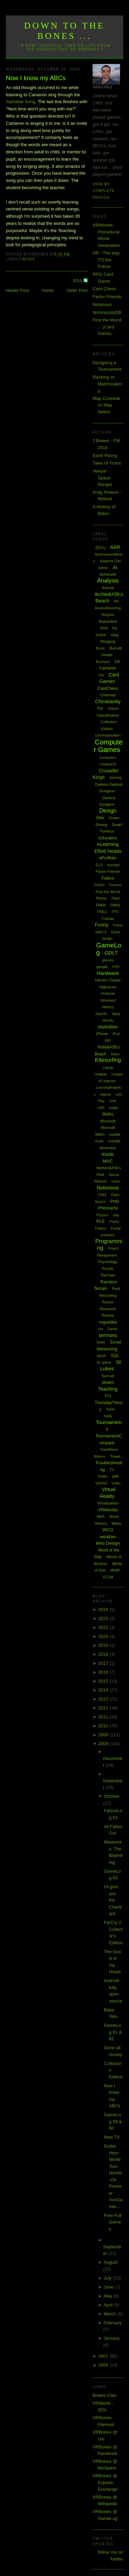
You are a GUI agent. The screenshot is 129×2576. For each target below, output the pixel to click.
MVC (108, 1161)
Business (103, 662)
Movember (108, 1148)
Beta (104, 628)
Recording (107, 1295)
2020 (104, 1636)
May (108, 2295)
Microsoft (108, 1121)
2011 (104, 1716)
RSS (78, 280)
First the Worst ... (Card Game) (107, 326)
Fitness (101, 898)
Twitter (102, 1476)
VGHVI (101, 1483)
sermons (108, 1335)
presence (108, 1235)
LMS (101, 1108)
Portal (116, 1228)
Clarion (113, 708)
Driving (101, 825)
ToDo (110, 1409)
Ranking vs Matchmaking (107, 383)
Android (108, 588)
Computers (107, 758)
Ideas (116, 1014)
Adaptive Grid (110, 561)
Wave (116, 1523)
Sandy (112, 1329)
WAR (101, 1517)
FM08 (101, 905)
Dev (100, 817)
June (109, 2287)
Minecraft (108, 1128)
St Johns (104, 1362)
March (110, 2313)
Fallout (108, 878)
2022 (104, 1627)
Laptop (108, 1067)
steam (108, 1382)
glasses (108, 960)
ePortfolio (108, 858)
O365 (102, 1195)
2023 (104, 1618)
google (102, 967)
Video (116, 1483)
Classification (108, 715)
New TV (112, 2137)
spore (101, 1356)
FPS (115, 912)
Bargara (108, 615)
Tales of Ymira (107, 463)
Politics (100, 1228)
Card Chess (104, 288)
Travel (115, 1456)
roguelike (108, 1322)
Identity (107, 1020)
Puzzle (108, 1269)
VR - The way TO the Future (106, 259)
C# (117, 661)
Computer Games (108, 746)
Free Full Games (112, 2222)
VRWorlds (108, 1509)
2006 (104, 2365)
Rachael (108, 1275)
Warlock (101, 1523)
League (100, 1074)
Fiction (99, 885)
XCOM (108, 1577)
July (108, 2278)
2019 (104, 1645)
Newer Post (17, 290)
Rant (116, 1288)
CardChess (108, 688)
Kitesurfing (108, 1060)
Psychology (107, 1262)
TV (111, 1470)
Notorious (102, 304)
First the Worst (108, 892)
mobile (114, 1134)
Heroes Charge (108, 980)
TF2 (108, 1396)
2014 (104, 1690)
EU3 (99, 865)
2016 (104, 1672)
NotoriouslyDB (107, 312)
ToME (108, 1416)
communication (108, 735)
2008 (104, 1743)
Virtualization (108, 1503)
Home (48, 290)
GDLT (111, 953)
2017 (104, 1663)
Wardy (114, 1517)
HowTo (101, 1014)
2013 (104, 1699)
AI (115, 567)
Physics (102, 1215)
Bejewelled (108, 621)
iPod (115, 1034)
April (109, 2304)
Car (101, 675)
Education (108, 838)
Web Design (108, 1543)
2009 (104, 1734)
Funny (101, 924)
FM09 (115, 905)
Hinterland (108, 1000)
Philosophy (108, 1208)
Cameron (107, 668)
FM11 (102, 912)
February (112, 2322)
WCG (108, 1529)
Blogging (107, 641)
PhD (114, 1201)
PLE (100, 1221)
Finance (115, 885)
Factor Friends (107, 296)
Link (112, 1101)
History (108, 1007)
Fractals (108, 919)
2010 (104, 1725)
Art (116, 601)
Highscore (108, 987)
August (110, 2262)
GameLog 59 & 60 (113, 2121)
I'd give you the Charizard (113, 1900)
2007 (104, 2356)
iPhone (102, 1034)
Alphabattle (108, 574)
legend (105, 1094)
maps (113, 1108)
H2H (115, 967)
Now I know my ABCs (36, 78)
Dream (114, 818)
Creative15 (107, 764)
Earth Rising (105, 455)
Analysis (108, 580)
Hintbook (108, 994)
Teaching (108, 1389)
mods (99, 1141)
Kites (115, 1054)
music (28, 259)
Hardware (108, 973)
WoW (115, 1570)
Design (108, 811)
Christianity (107, 701)
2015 (104, 1681)
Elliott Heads (107, 851)
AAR (115, 547)
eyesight (113, 865)
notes (115, 1181)
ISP (108, 1041)
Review (107, 1315)
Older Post (77, 290)
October (111, 1796)
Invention (108, 1027)
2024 (104, 1609)
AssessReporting (108, 608)
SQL (115, 1355)
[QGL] (101, 547)
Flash (115, 898)
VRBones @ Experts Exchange (105, 2482)
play (116, 1215)
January (111, 2338)
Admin (103, 568)
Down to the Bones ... (64, 31)
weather (108, 1536)
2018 (104, 1654)
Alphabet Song (20, 101)
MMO (100, 1134)
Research (108, 1309)
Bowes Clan (104, 2395)
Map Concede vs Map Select (106, 405)
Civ (100, 708)
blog (114, 635)
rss (100, 1329)
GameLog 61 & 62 (113, 2032)
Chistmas (108, 695)
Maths (108, 1114)
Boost (100, 648)
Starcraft (108, 1376)
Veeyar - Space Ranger (102, 477)
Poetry (114, 1222)
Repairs (108, 1302)
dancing (115, 778)
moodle (114, 1141)
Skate (100, 1342)
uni (115, 1476)
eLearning (107, 844)
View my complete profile (104, 190)
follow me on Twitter (110, 2556)
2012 (104, 1707)
